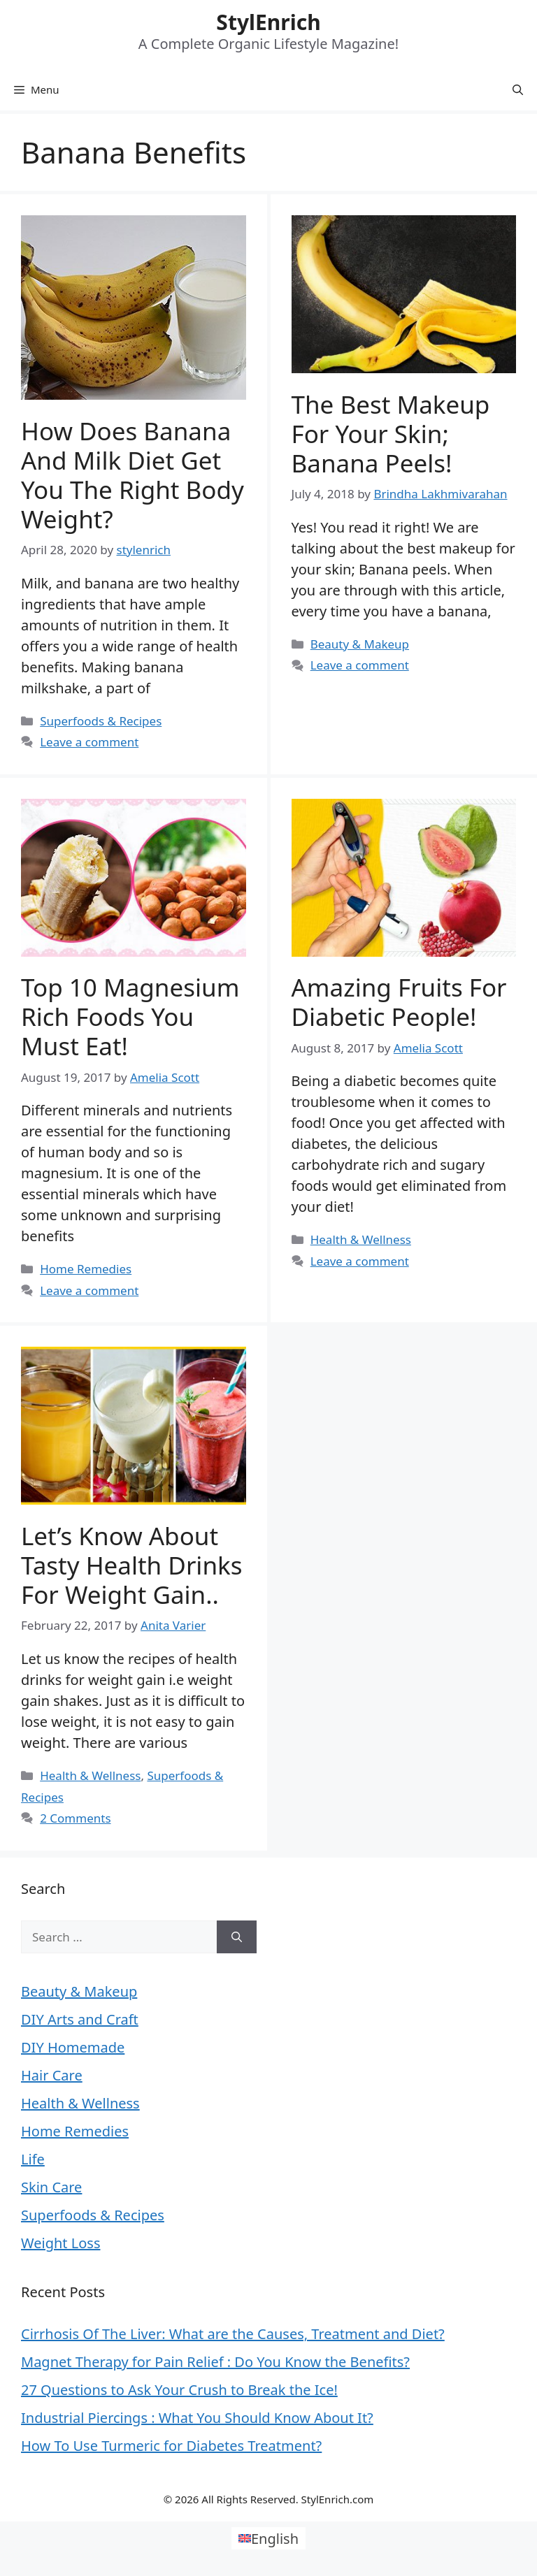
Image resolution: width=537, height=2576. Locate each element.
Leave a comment (89, 742)
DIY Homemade (72, 2047)
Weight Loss (60, 2243)
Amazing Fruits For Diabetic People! (399, 1002)
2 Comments (75, 1818)
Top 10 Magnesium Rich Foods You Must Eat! (130, 1016)
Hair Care (52, 2075)
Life (33, 2159)
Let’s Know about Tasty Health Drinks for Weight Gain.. (131, 1565)
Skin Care (51, 2187)
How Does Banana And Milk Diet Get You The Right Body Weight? (132, 474)
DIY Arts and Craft (79, 2019)
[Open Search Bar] (518, 89)
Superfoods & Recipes (101, 721)
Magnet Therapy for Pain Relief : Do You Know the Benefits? (215, 2361)
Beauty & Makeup (359, 644)
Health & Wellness (360, 1239)
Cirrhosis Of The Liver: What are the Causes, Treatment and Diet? (233, 2333)
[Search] (237, 1937)
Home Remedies (85, 1269)
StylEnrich (268, 22)
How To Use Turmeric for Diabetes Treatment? (171, 2445)
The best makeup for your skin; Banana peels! (391, 433)
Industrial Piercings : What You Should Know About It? (197, 2417)
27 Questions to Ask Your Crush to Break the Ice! (179, 2389)
